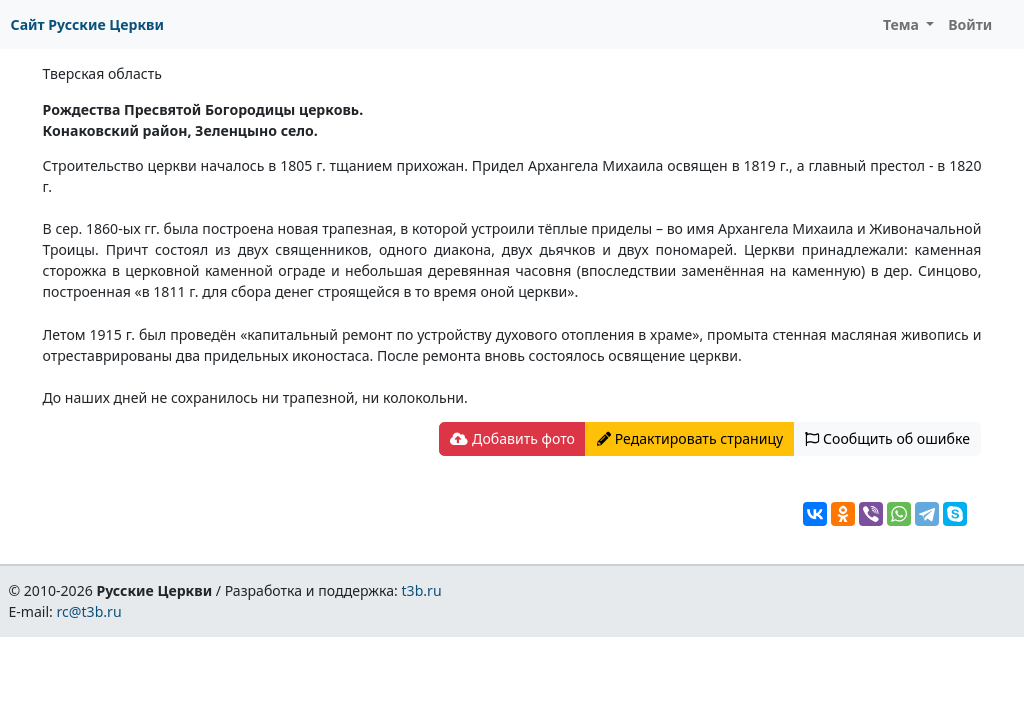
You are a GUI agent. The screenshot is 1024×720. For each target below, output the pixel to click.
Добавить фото (512, 438)
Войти (970, 24)
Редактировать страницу (690, 438)
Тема (903, 24)
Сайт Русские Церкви (87, 24)
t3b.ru (422, 590)
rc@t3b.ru (89, 611)
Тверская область (102, 73)
